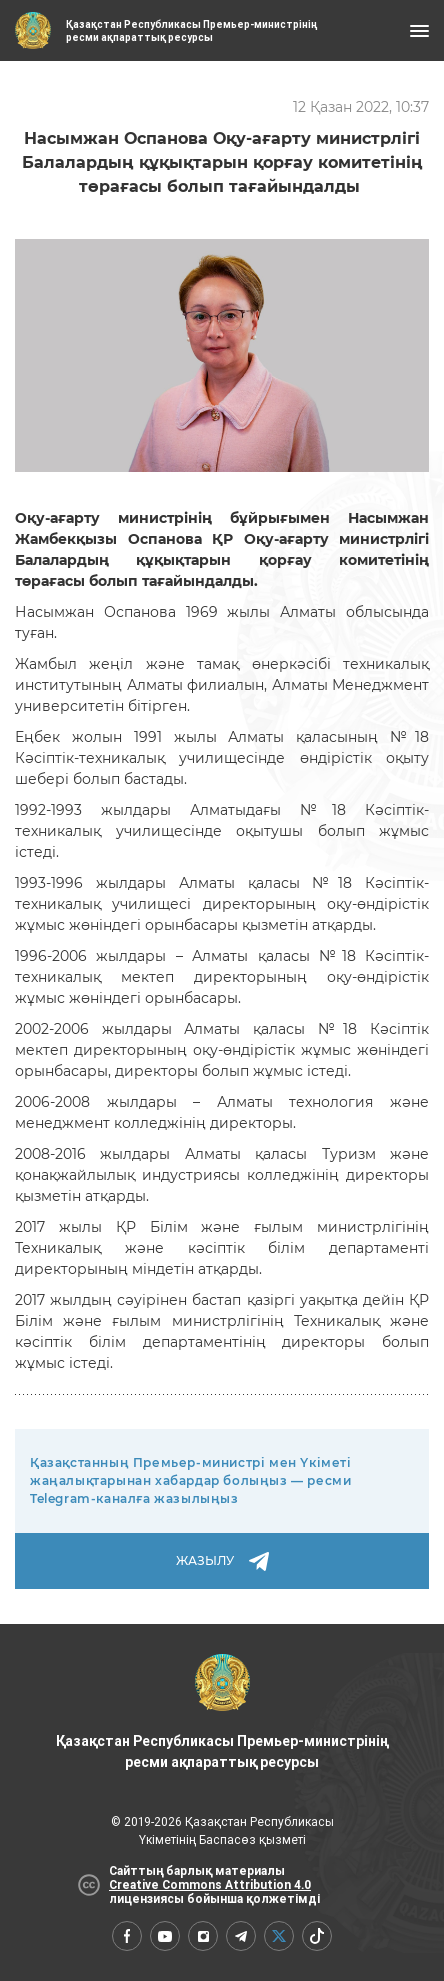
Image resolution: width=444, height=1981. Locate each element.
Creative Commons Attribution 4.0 (210, 1885)
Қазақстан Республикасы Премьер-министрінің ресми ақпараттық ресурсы (222, 1712)
